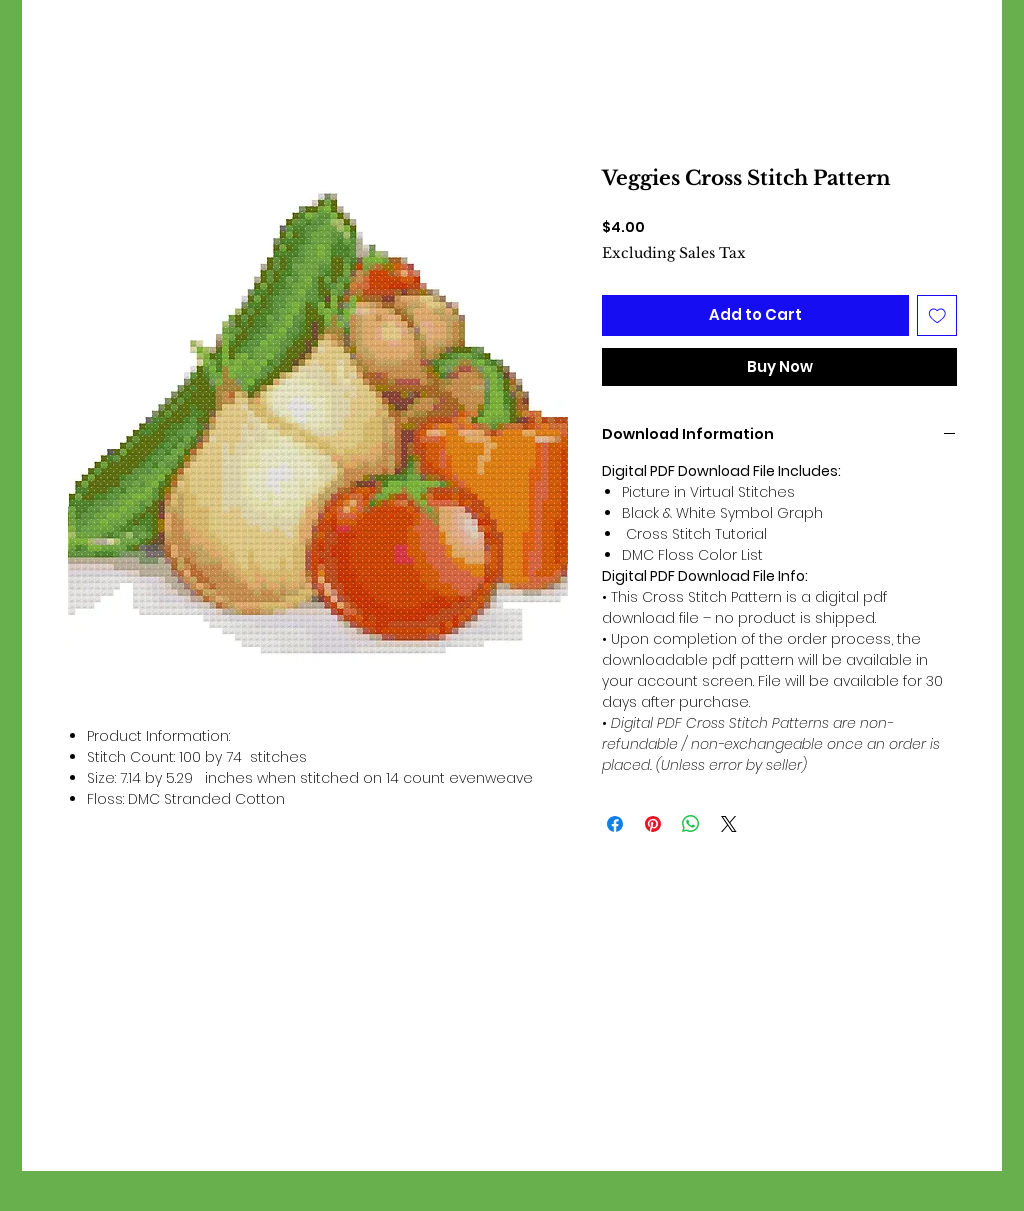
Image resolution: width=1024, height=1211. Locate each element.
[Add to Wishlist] (937, 315)
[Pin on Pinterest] (653, 824)
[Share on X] (729, 824)
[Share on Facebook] (615, 824)
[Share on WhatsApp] (691, 824)
